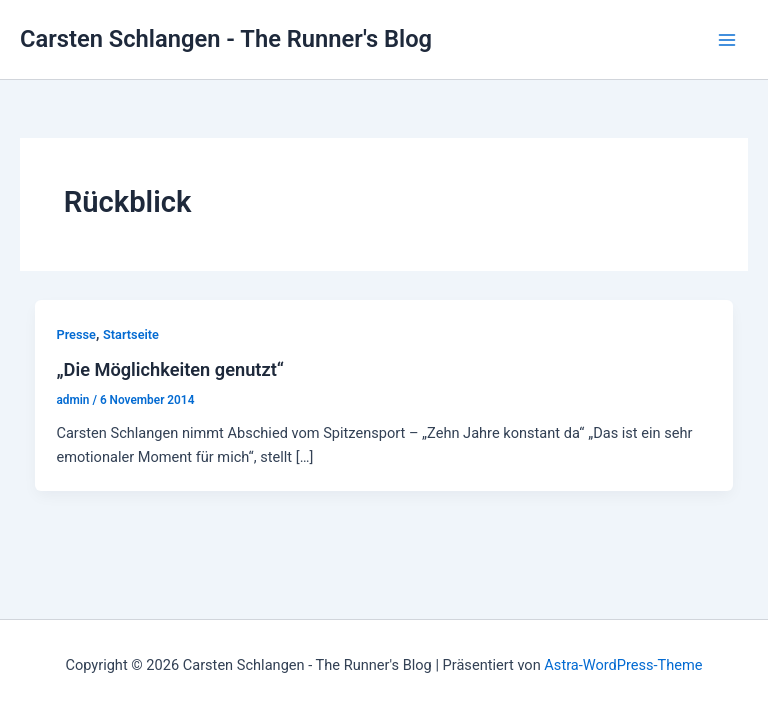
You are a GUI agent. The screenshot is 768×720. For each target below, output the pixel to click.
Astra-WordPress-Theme (623, 665)
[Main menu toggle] (727, 40)
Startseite (131, 334)
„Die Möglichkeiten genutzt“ (169, 369)
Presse (75, 334)
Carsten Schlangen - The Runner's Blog (226, 39)
